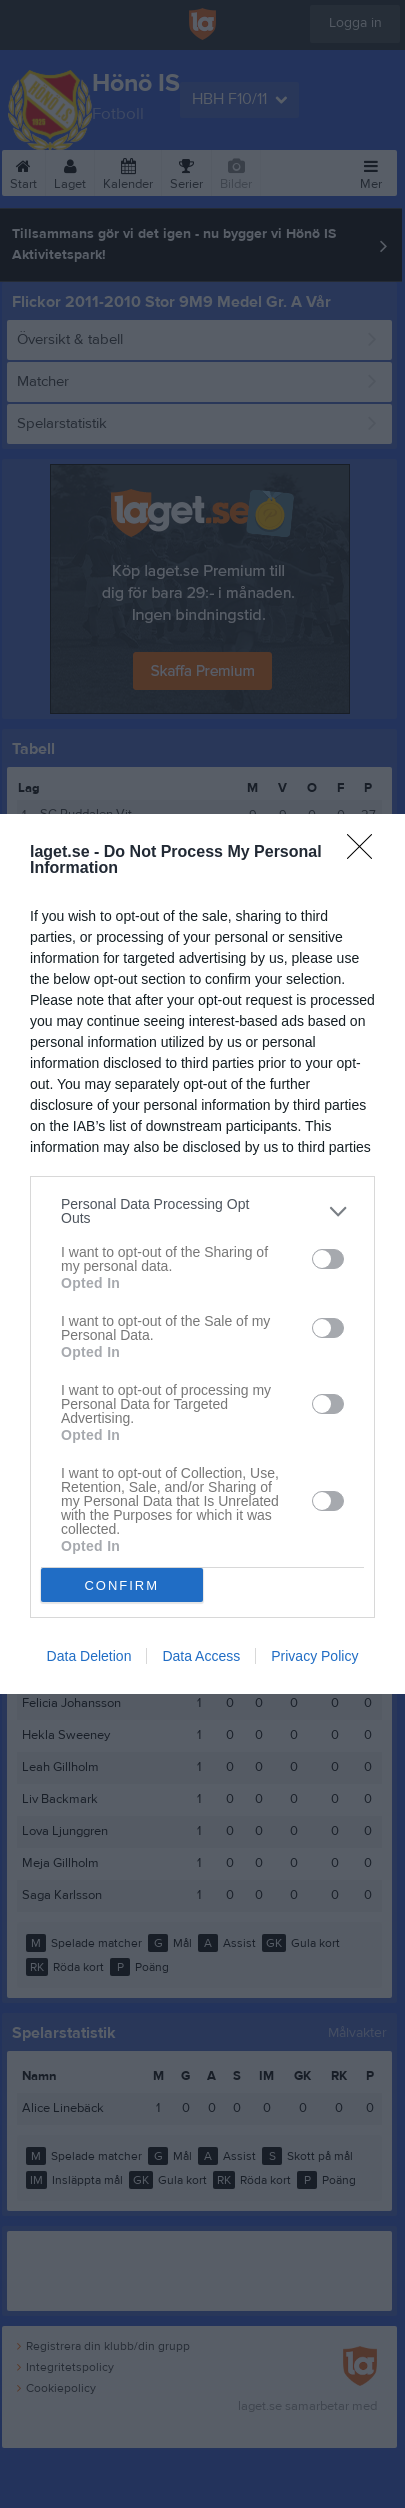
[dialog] (202, 1254)
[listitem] (202, 1211)
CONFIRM (121, 1585)
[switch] (328, 1259)
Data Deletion (89, 1656)
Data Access (201, 1656)
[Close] (366, 853)
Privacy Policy (314, 1656)
